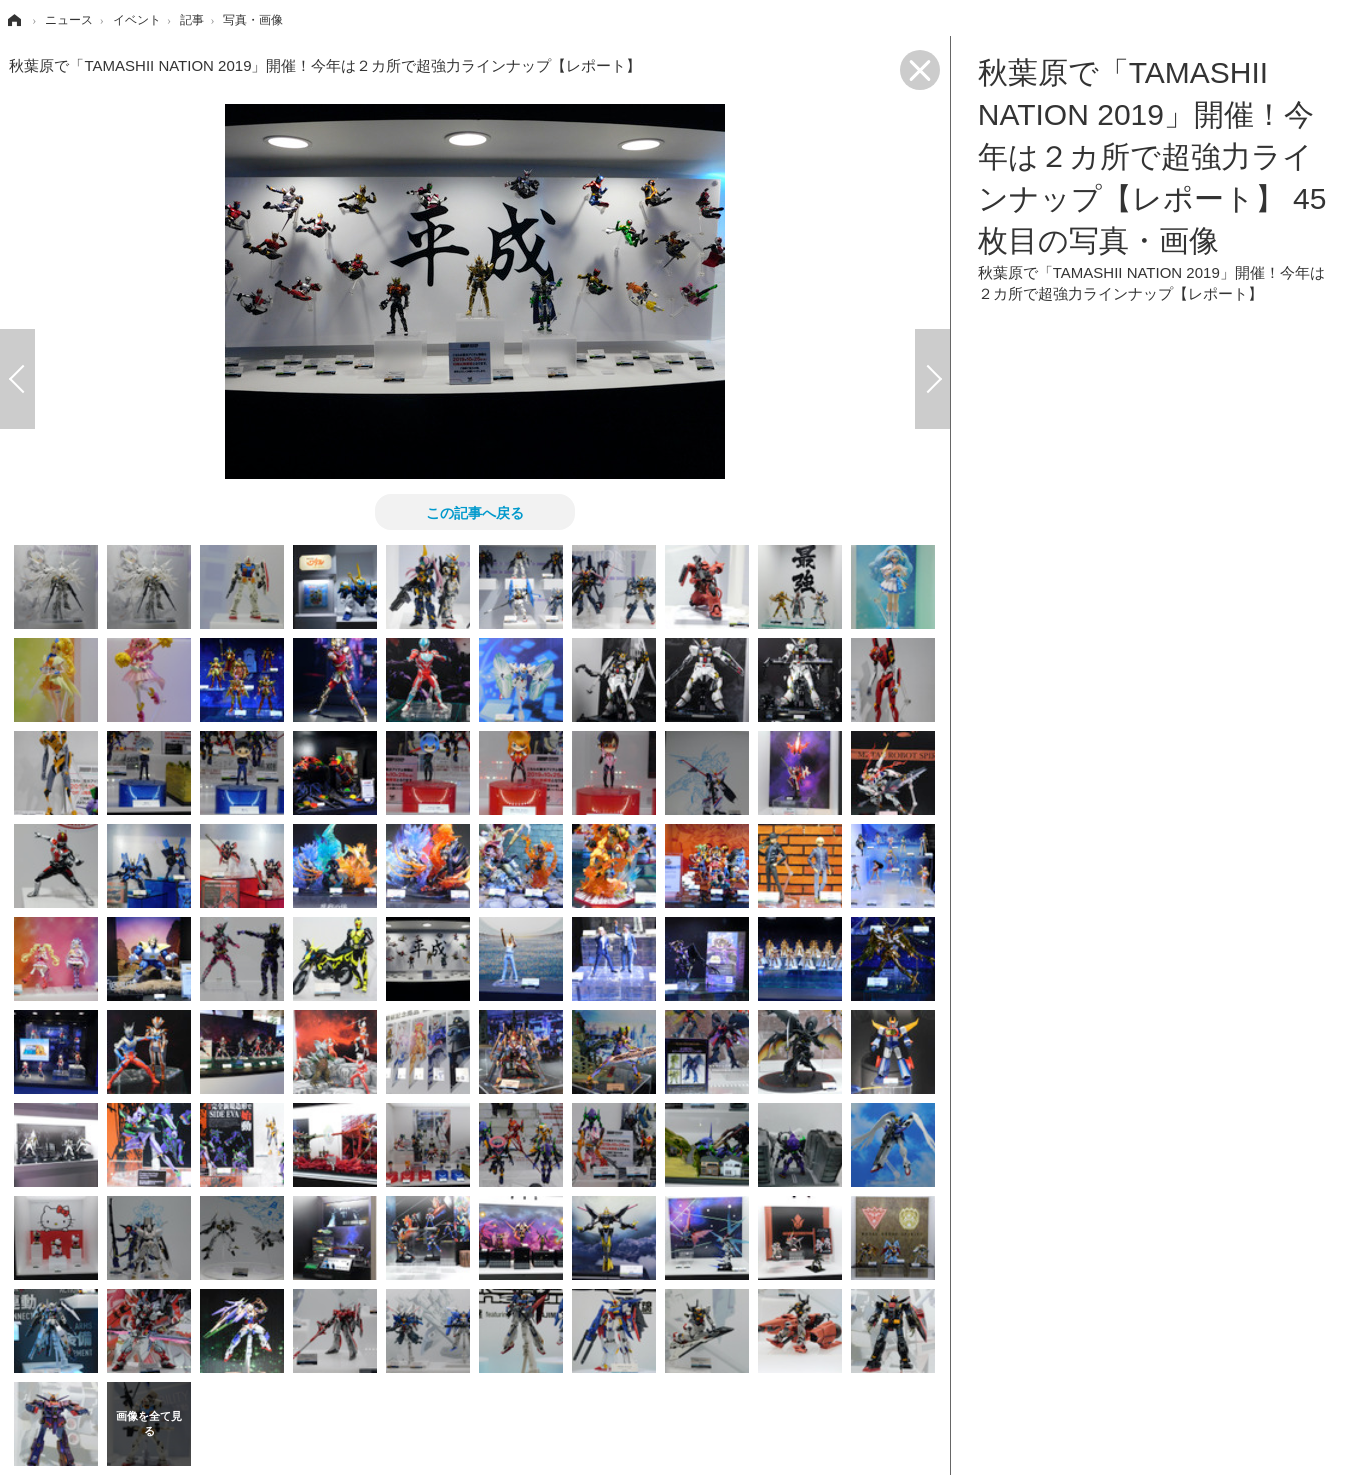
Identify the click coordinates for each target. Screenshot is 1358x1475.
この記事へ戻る (475, 512)
